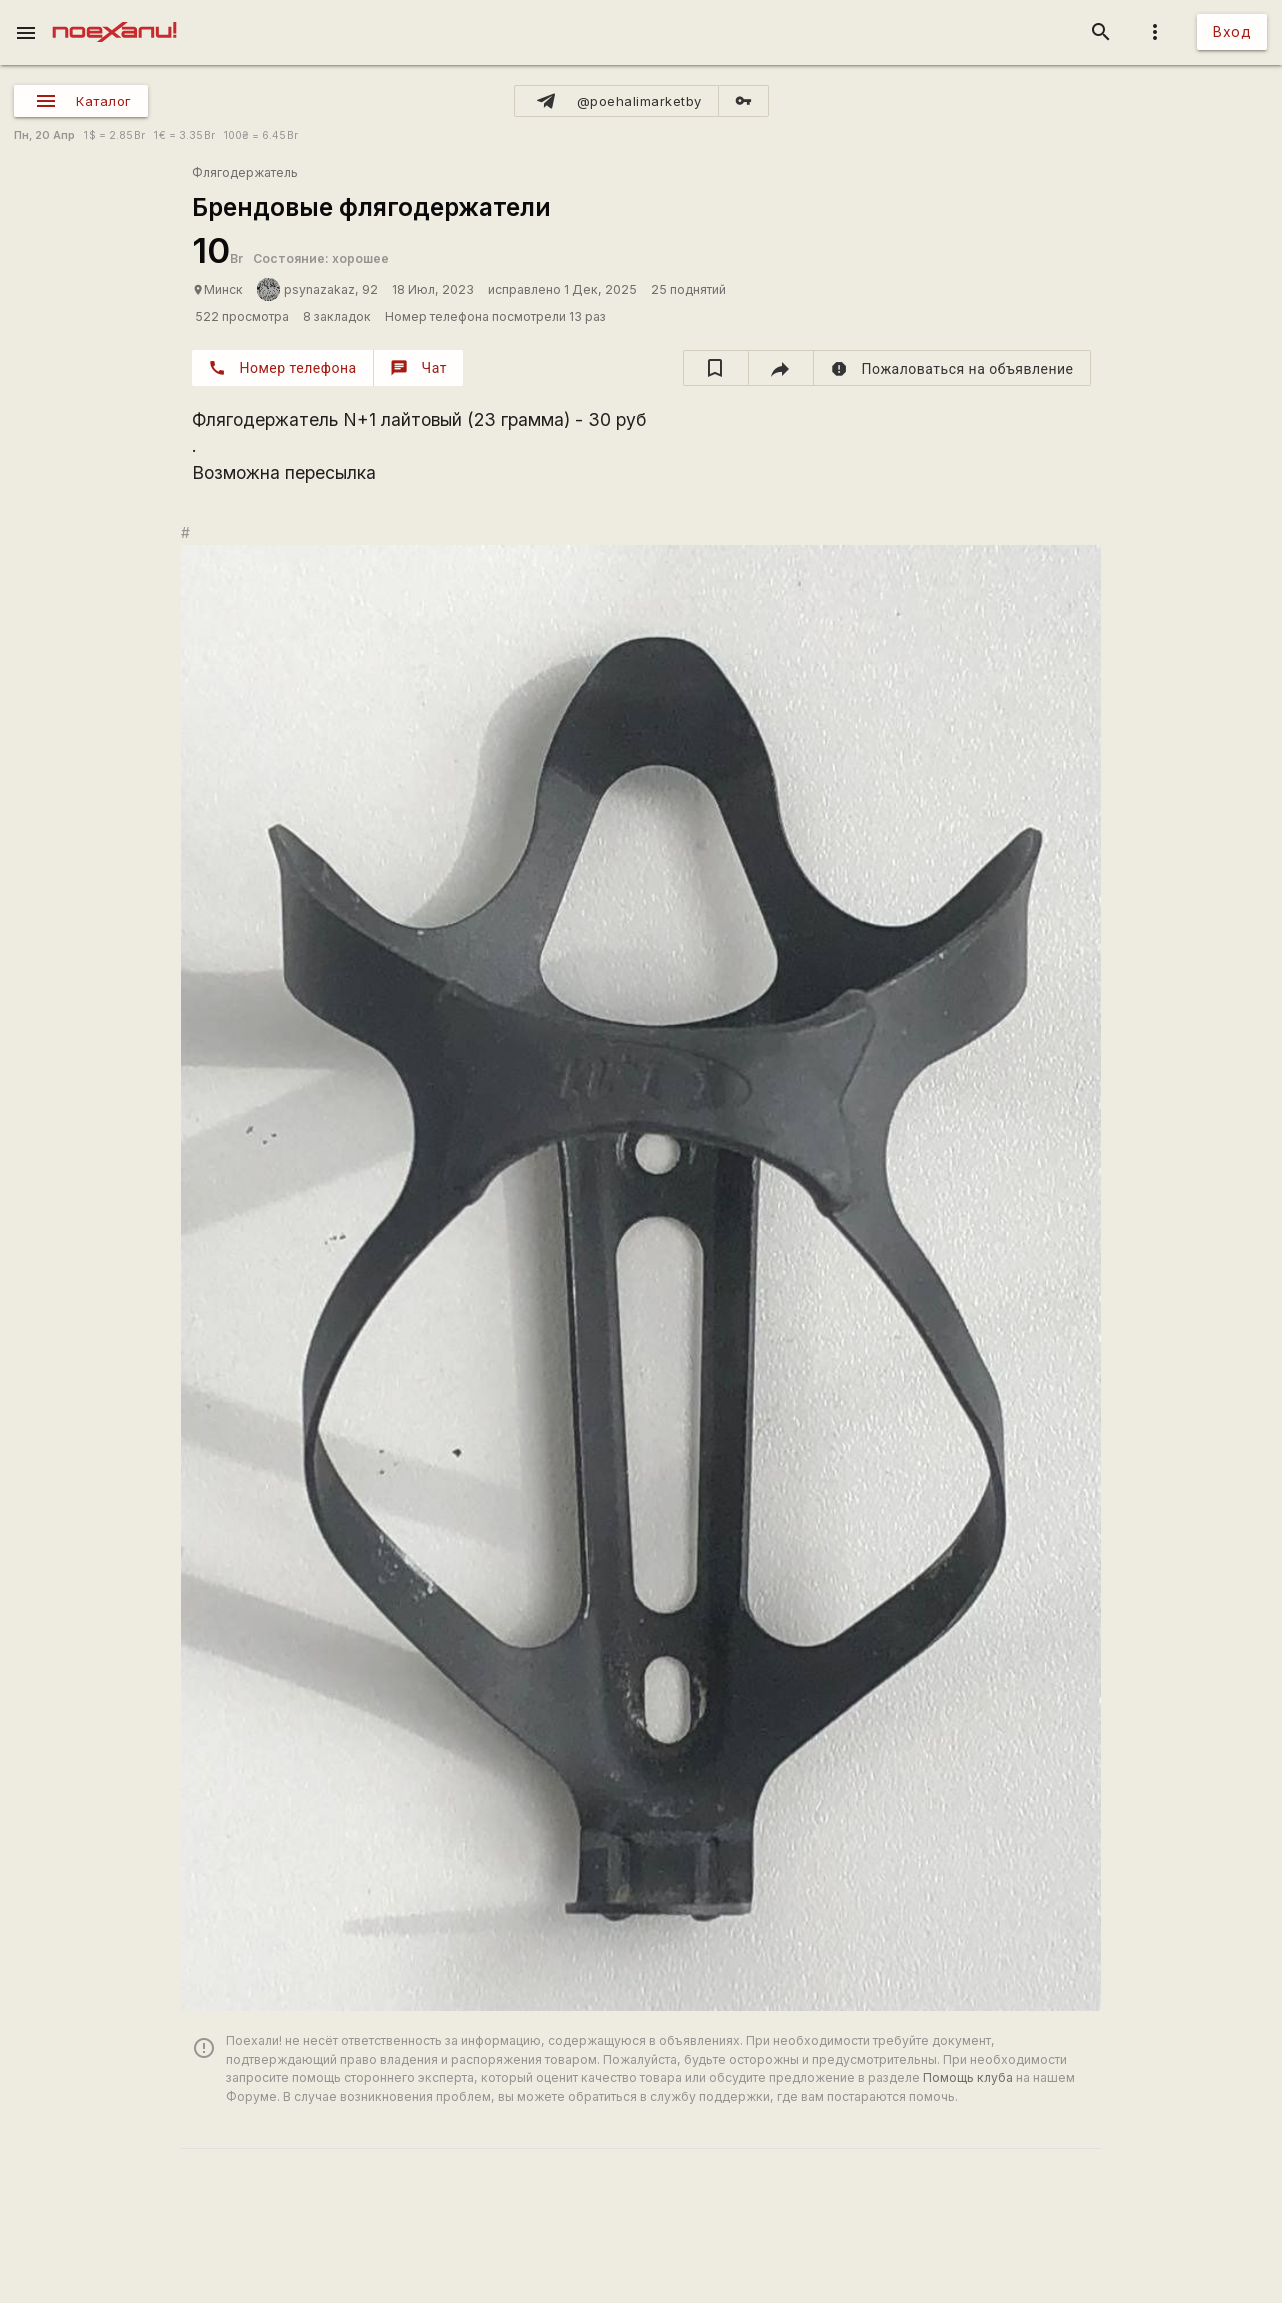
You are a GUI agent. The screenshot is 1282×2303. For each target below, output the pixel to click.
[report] (952, 368)
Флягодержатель (245, 172)
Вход (1232, 31)
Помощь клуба (968, 2077)
